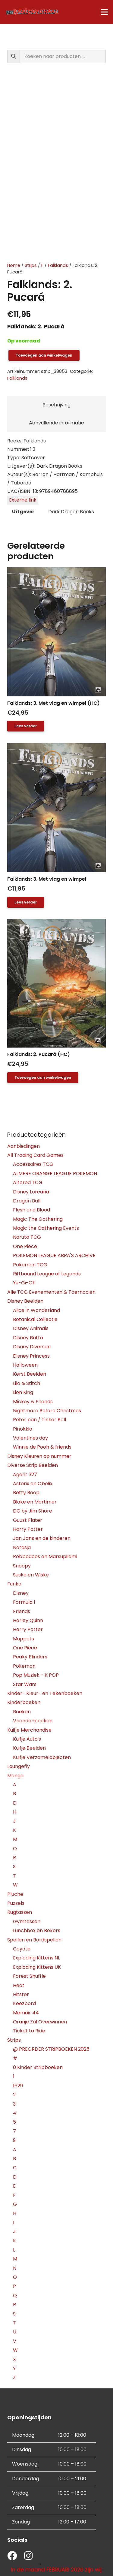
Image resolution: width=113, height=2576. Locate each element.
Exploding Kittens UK (37, 1967)
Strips (31, 265)
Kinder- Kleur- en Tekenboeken (44, 1693)
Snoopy (22, 1565)
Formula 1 (24, 1602)
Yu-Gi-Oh (24, 1282)
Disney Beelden (25, 1301)
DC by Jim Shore (32, 1510)
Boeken (22, 1711)
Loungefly (18, 1766)
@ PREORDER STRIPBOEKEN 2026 (51, 2049)
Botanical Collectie (35, 1319)
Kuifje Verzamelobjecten (42, 1757)
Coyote (21, 1948)
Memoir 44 (26, 2012)
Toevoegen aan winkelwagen (44, 355)
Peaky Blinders (30, 1656)
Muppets (23, 1638)
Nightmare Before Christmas (47, 1410)
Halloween (25, 1365)
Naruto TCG (27, 1237)
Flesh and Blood (31, 1209)
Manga (15, 1775)
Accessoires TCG (33, 1164)
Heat (18, 1985)
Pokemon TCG (30, 1264)
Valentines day (30, 1437)
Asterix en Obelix (32, 1483)
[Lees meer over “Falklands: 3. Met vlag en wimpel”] (25, 902)
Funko (14, 1583)
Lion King (23, 1392)
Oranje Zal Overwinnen (40, 2021)
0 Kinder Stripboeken (38, 2067)
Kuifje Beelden (29, 1748)
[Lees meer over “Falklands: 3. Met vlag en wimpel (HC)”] (25, 726)
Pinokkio (22, 1428)
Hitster (21, 1994)
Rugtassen (19, 1912)
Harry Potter (28, 1529)
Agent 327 (25, 1474)
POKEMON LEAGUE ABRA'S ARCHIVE (54, 1255)
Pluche (15, 1894)
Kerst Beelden (29, 1374)
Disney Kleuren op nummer (39, 1456)
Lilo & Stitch (26, 1383)
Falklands (58, 265)
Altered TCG (27, 1182)
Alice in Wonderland (36, 1310)
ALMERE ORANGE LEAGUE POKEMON (55, 1173)
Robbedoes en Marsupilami (45, 1556)
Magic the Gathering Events (46, 1228)
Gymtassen (26, 1921)
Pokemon (24, 1666)
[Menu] (104, 12)
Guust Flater (27, 1520)
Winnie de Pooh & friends (42, 1446)
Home (13, 265)
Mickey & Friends (33, 1401)
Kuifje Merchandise (29, 1730)
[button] (42, 1077)
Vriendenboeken (32, 1720)
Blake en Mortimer (35, 1501)
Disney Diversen (32, 1346)
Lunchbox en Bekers (36, 1930)
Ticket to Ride (29, 2030)
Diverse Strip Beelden (32, 1465)
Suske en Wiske (31, 1574)
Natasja (22, 1547)
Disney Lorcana (31, 1191)
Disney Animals (31, 1328)
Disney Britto (28, 1337)
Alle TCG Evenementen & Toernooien (51, 1292)
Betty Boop (26, 1492)
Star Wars (24, 1684)
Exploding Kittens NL (36, 1957)
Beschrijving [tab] (56, 404)
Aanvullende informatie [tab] (56, 422)
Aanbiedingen (23, 1146)
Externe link (22, 499)
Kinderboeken (23, 1702)
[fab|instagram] (28, 2556)
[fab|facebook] (12, 2556)
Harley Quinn (28, 1620)
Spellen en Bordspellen (34, 1939)
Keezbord (24, 2003)
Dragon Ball (26, 1200)
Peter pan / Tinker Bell (39, 1419)
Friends (21, 1611)
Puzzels (15, 1903)
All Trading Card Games (35, 1155)
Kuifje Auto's (27, 1739)
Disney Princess (31, 1356)
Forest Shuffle (29, 1976)
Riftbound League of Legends (47, 1273)
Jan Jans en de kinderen (42, 1538)
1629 (18, 2085)
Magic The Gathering (38, 1219)
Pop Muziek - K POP (36, 1675)
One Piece (25, 1246)
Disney (21, 1593)
